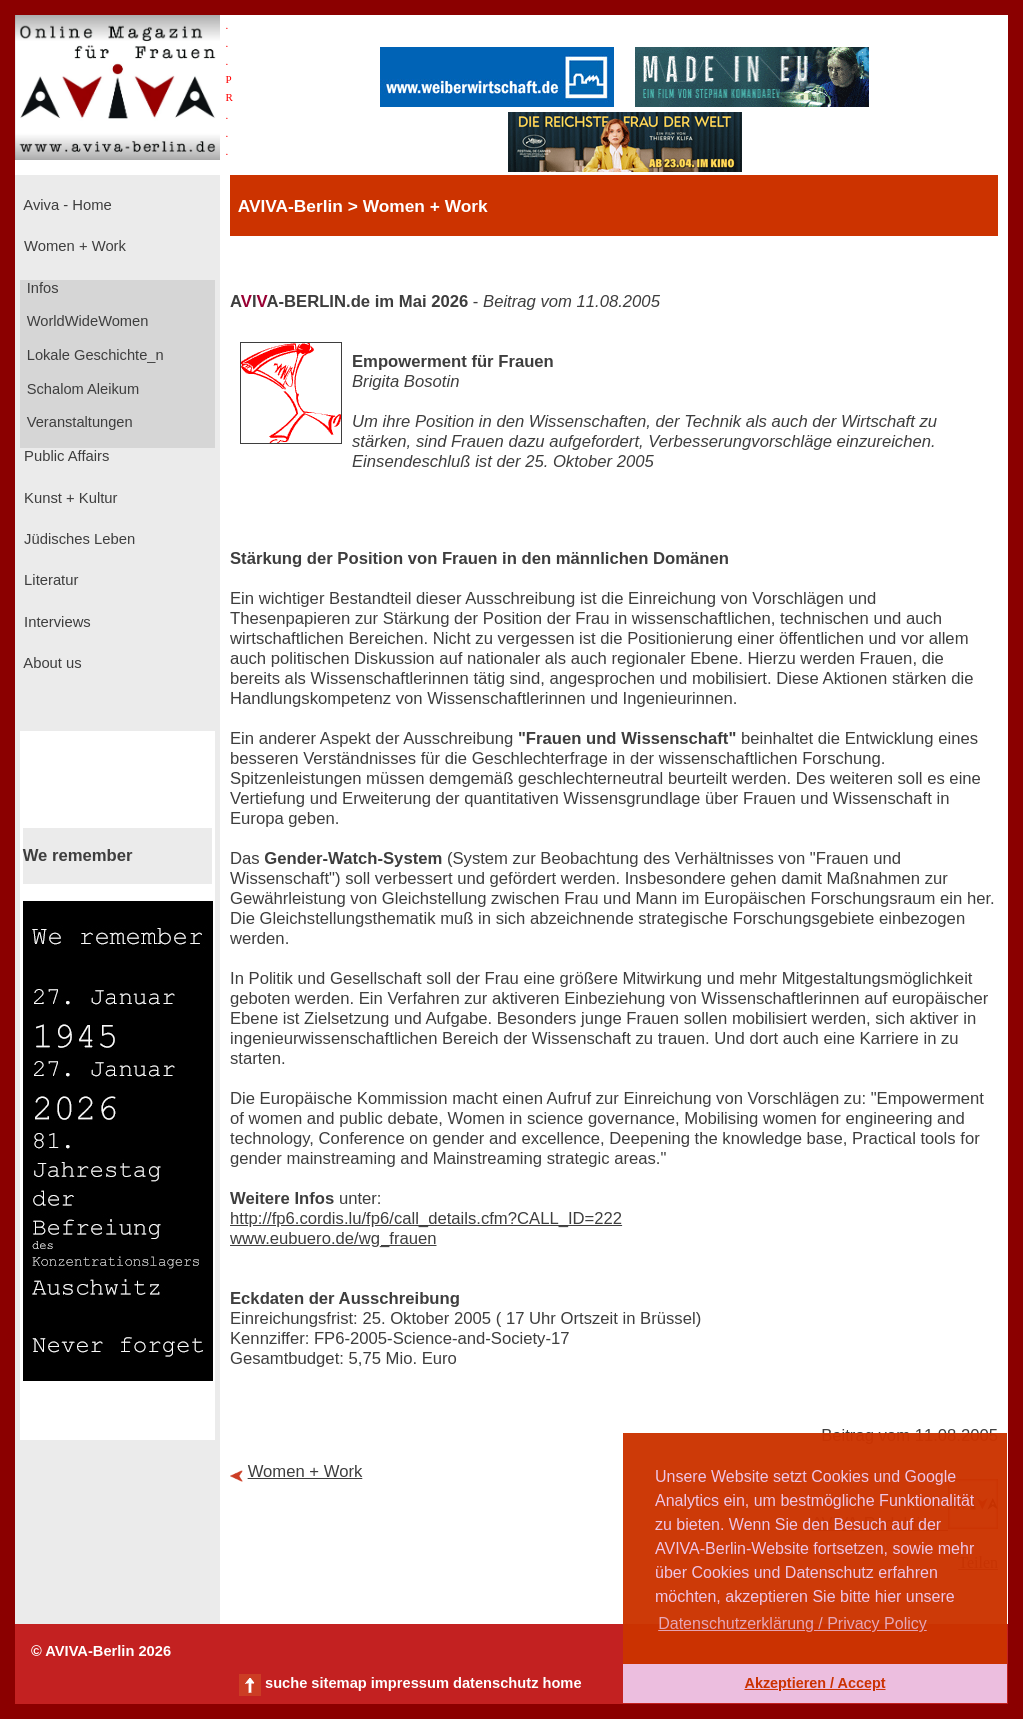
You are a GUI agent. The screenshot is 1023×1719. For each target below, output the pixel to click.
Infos (41, 288)
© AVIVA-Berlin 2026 (101, 1651)
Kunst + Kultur (68, 498)
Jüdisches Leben (77, 539)
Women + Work (73, 246)
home (561, 1683)
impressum (410, 1683)
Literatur (49, 580)
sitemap (338, 1683)
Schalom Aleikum (81, 389)
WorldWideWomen (86, 321)
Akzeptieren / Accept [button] (814, 1683)
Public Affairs (64, 456)
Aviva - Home (66, 205)
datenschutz (496, 1683)
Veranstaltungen (78, 422)
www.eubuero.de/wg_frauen (333, 1238)
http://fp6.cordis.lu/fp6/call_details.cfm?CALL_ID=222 (426, 1218)
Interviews (55, 622)
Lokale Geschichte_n (93, 355)
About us (51, 663)
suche (286, 1683)
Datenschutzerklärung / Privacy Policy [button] (792, 1623)
